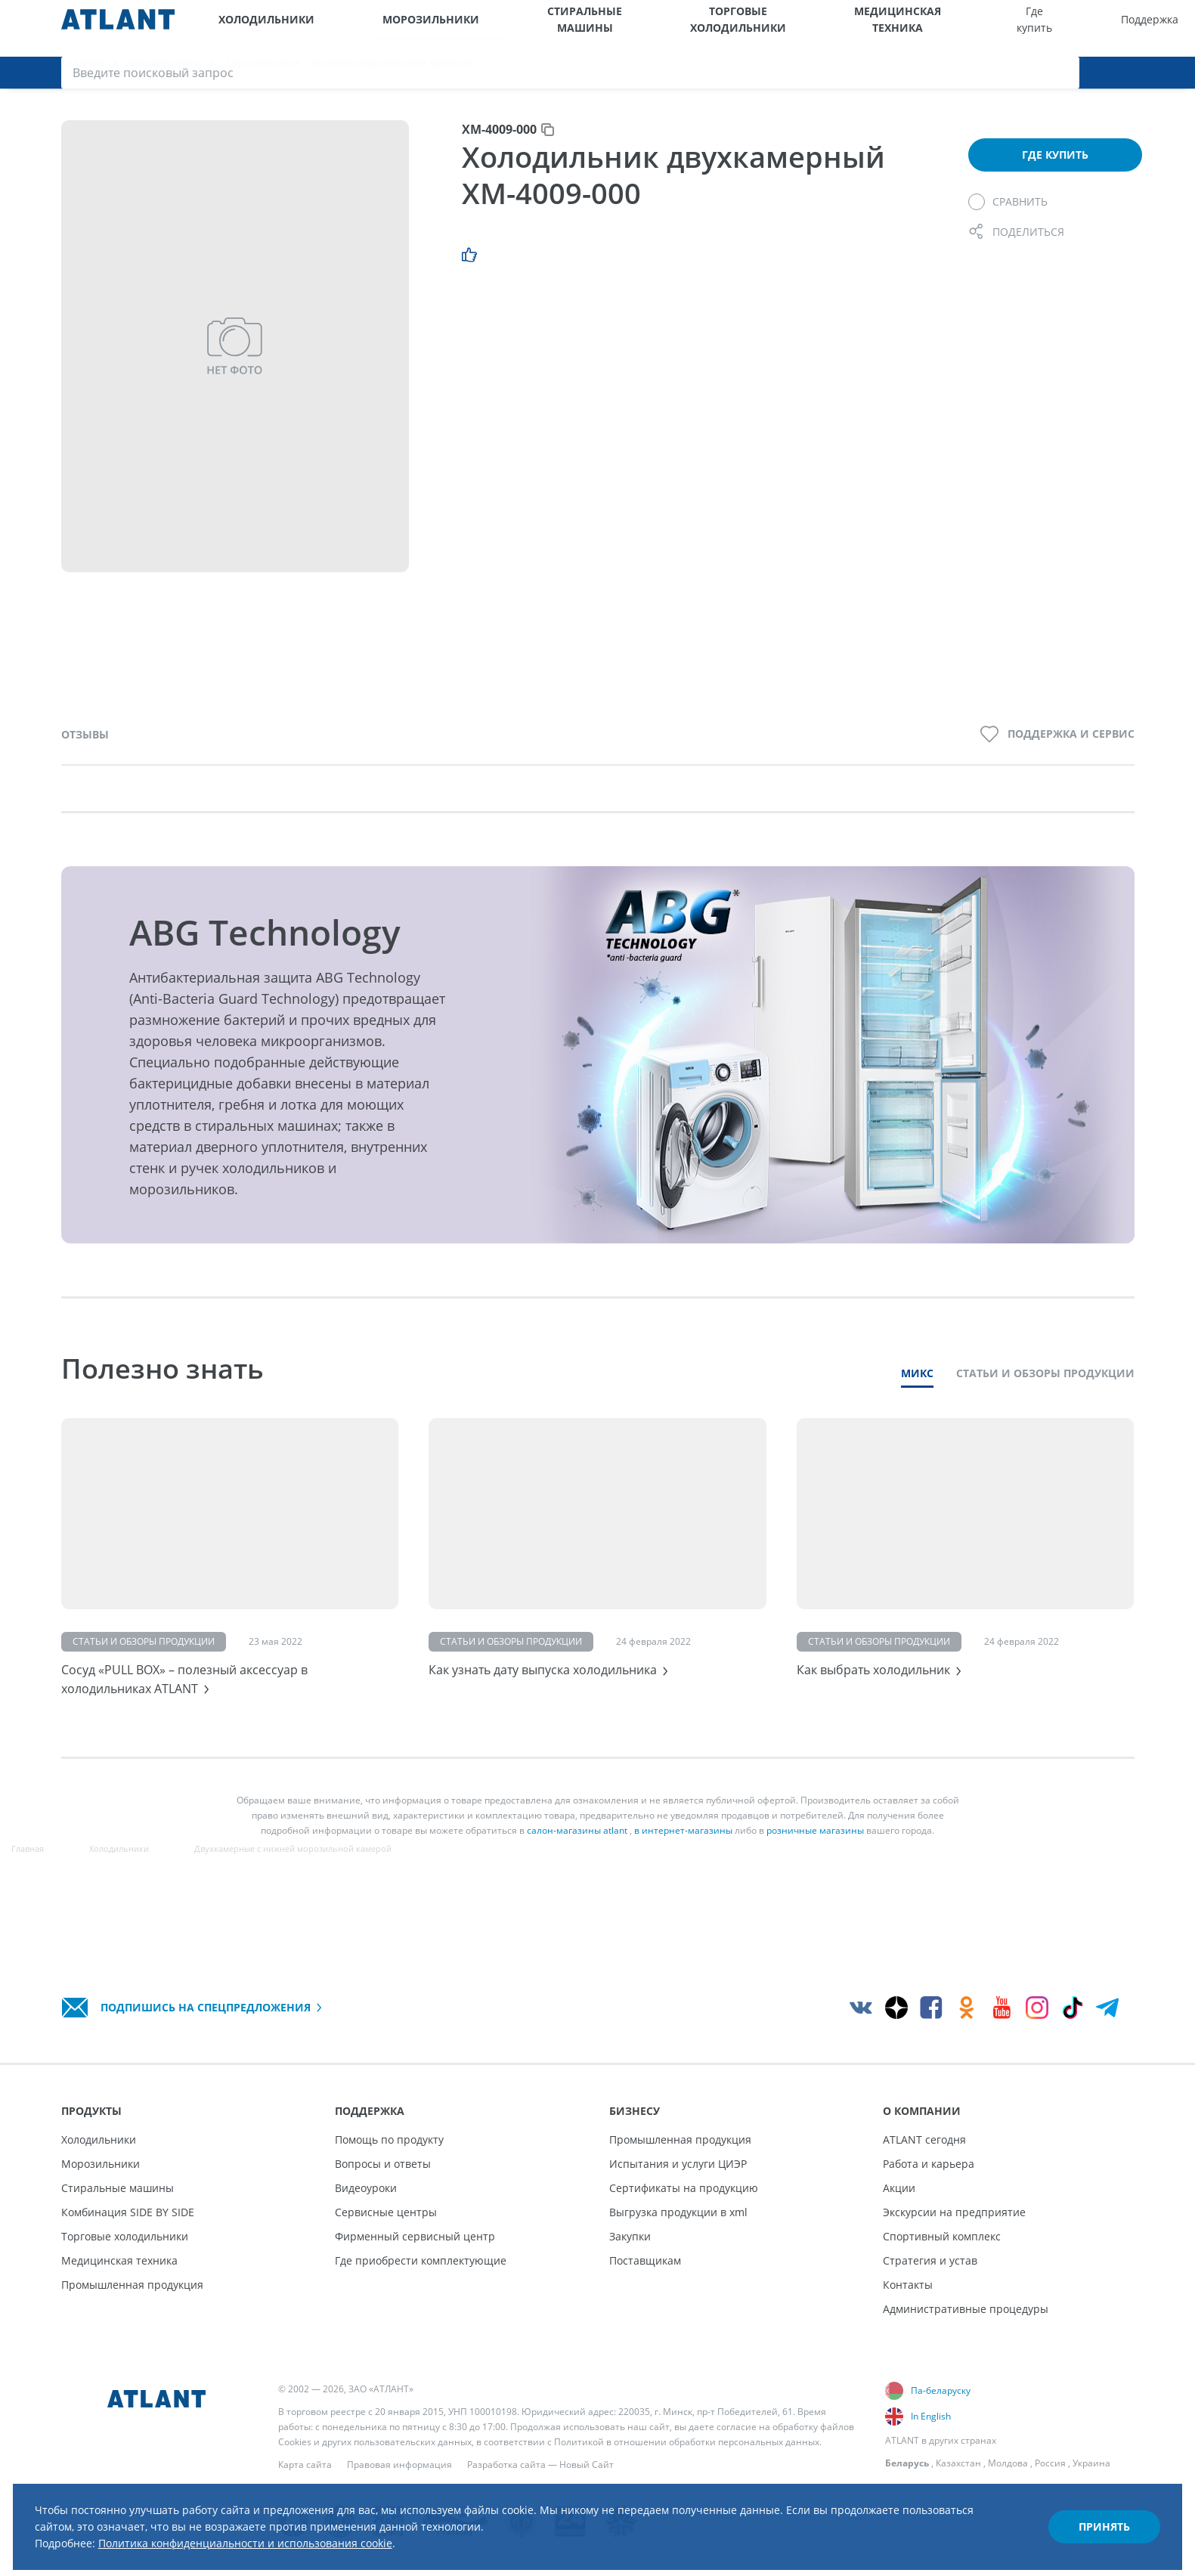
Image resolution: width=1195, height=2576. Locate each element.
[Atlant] (118, 28)
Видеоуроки (366, 2188)
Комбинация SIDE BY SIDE (127, 2212)
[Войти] (1139, 28)
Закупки (630, 2236)
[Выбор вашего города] (1061, 28)
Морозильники (372, 28)
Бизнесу (936, 28)
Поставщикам (645, 2260)
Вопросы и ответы (383, 2163)
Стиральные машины (480, 28)
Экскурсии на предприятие (954, 2212)
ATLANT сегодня (924, 2139)
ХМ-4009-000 (499, 146)
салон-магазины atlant (577, 1863)
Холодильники (253, 28)
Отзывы (85, 752)
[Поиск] (1177, 28)
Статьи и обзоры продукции (1045, 1391)
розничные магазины (815, 1863)
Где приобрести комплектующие (420, 2260)
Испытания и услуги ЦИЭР (678, 2163)
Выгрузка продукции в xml (678, 2212)
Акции (899, 2188)
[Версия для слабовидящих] (1100, 28)
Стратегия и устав (930, 2260)
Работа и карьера (928, 2163)
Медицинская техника (702, 28)
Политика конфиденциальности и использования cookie (301, 2529)
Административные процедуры (965, 2309)
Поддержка (863, 28)
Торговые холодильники (588, 28)
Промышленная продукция (132, 2284)
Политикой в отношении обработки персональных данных (686, 2441)
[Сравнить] (1008, 219)
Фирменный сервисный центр (415, 2236)
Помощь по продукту (389, 2139)
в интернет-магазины (683, 1863)
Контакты (908, 2284)
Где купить (794, 28)
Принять (1078, 2510)
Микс (917, 1391)
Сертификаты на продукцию (683, 2188)
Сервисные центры (386, 2212)
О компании (1006, 28)
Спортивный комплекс (942, 2236)
